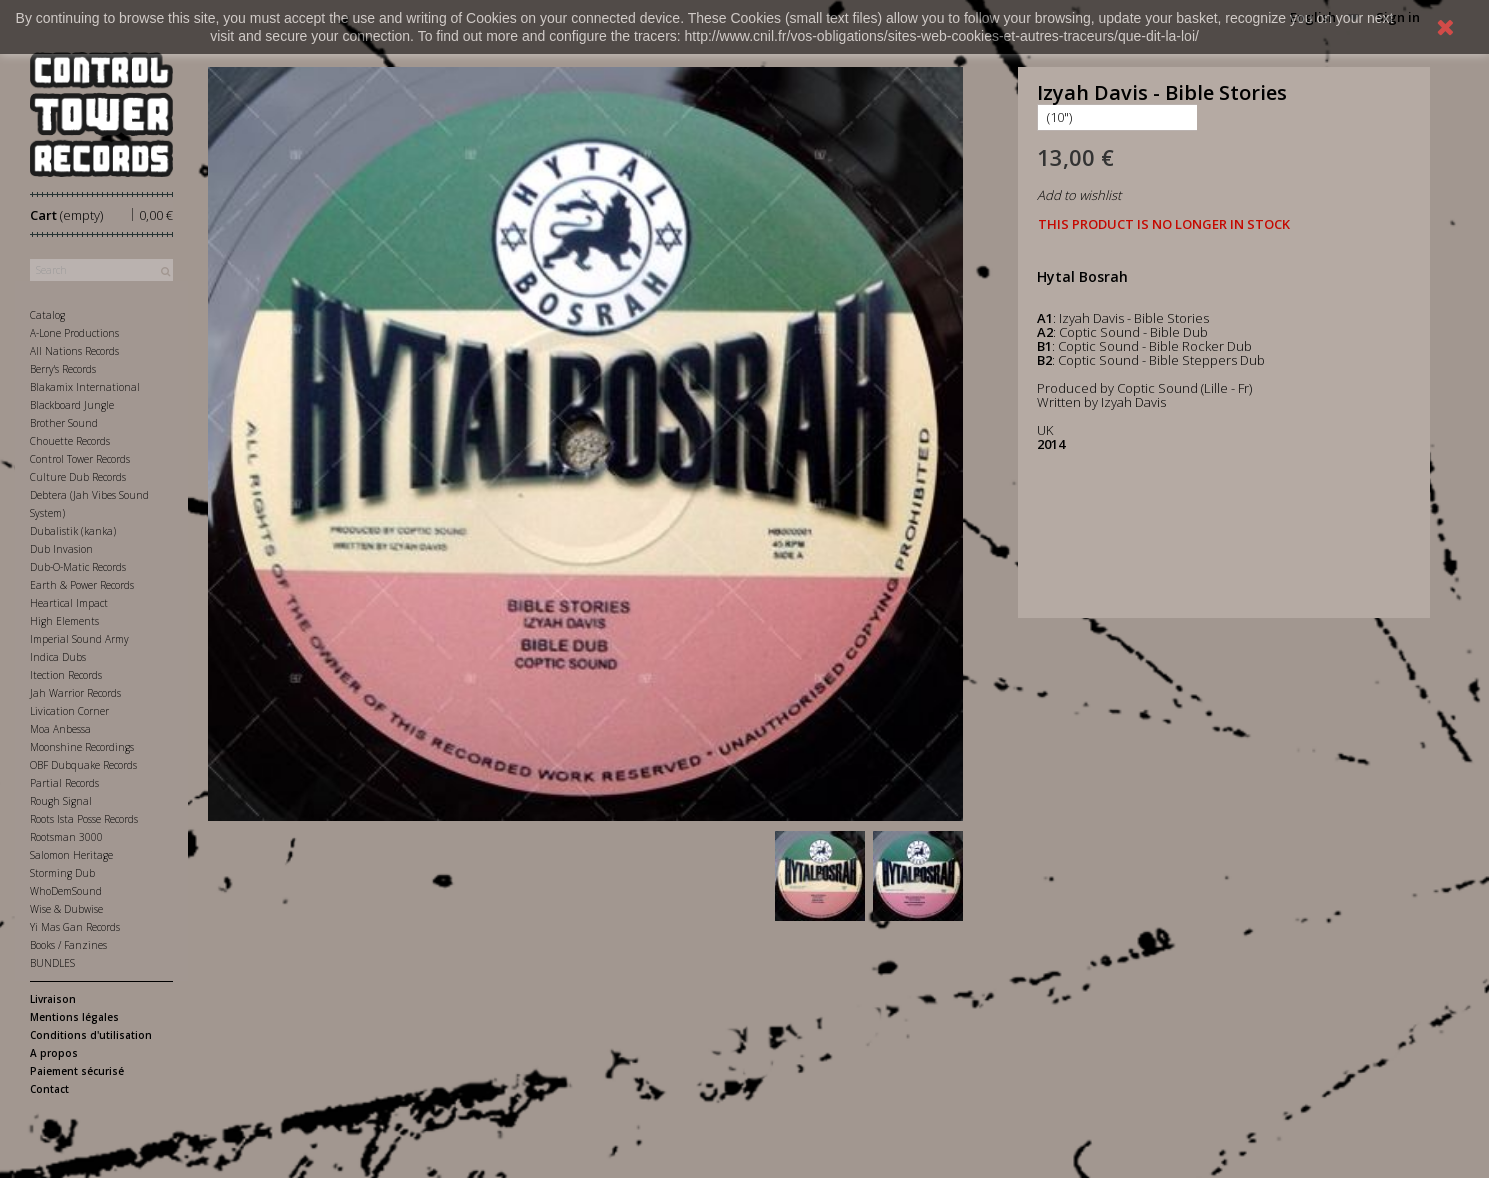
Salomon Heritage (71, 855)
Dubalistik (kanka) (73, 531)
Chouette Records (70, 441)
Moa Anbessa (60, 729)
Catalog (47, 315)
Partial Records (64, 783)
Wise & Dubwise (66, 909)
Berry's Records (63, 369)
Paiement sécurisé (77, 1071)
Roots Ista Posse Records (84, 819)
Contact (49, 1089)
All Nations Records (74, 351)
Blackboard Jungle (72, 405)
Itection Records (66, 675)
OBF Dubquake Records (83, 765)
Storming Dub (62, 873)
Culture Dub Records (78, 477)
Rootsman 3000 (66, 837)
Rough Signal (61, 801)
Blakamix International (85, 387)
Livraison (53, 999)
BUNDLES (52, 963)
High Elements (64, 621)
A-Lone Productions (74, 333)
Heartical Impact (69, 603)
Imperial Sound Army (79, 639)
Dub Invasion (61, 549)
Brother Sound (64, 423)
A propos (54, 1053)
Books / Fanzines (68, 945)
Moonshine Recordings (82, 747)
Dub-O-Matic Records (78, 567)
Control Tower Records (80, 459)
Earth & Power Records (82, 585)
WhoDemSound (66, 891)
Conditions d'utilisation (91, 1035)
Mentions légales (74, 1017)
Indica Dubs (58, 657)
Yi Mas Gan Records (75, 927)
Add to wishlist (1079, 195)
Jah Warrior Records (75, 693)
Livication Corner (69, 711)
